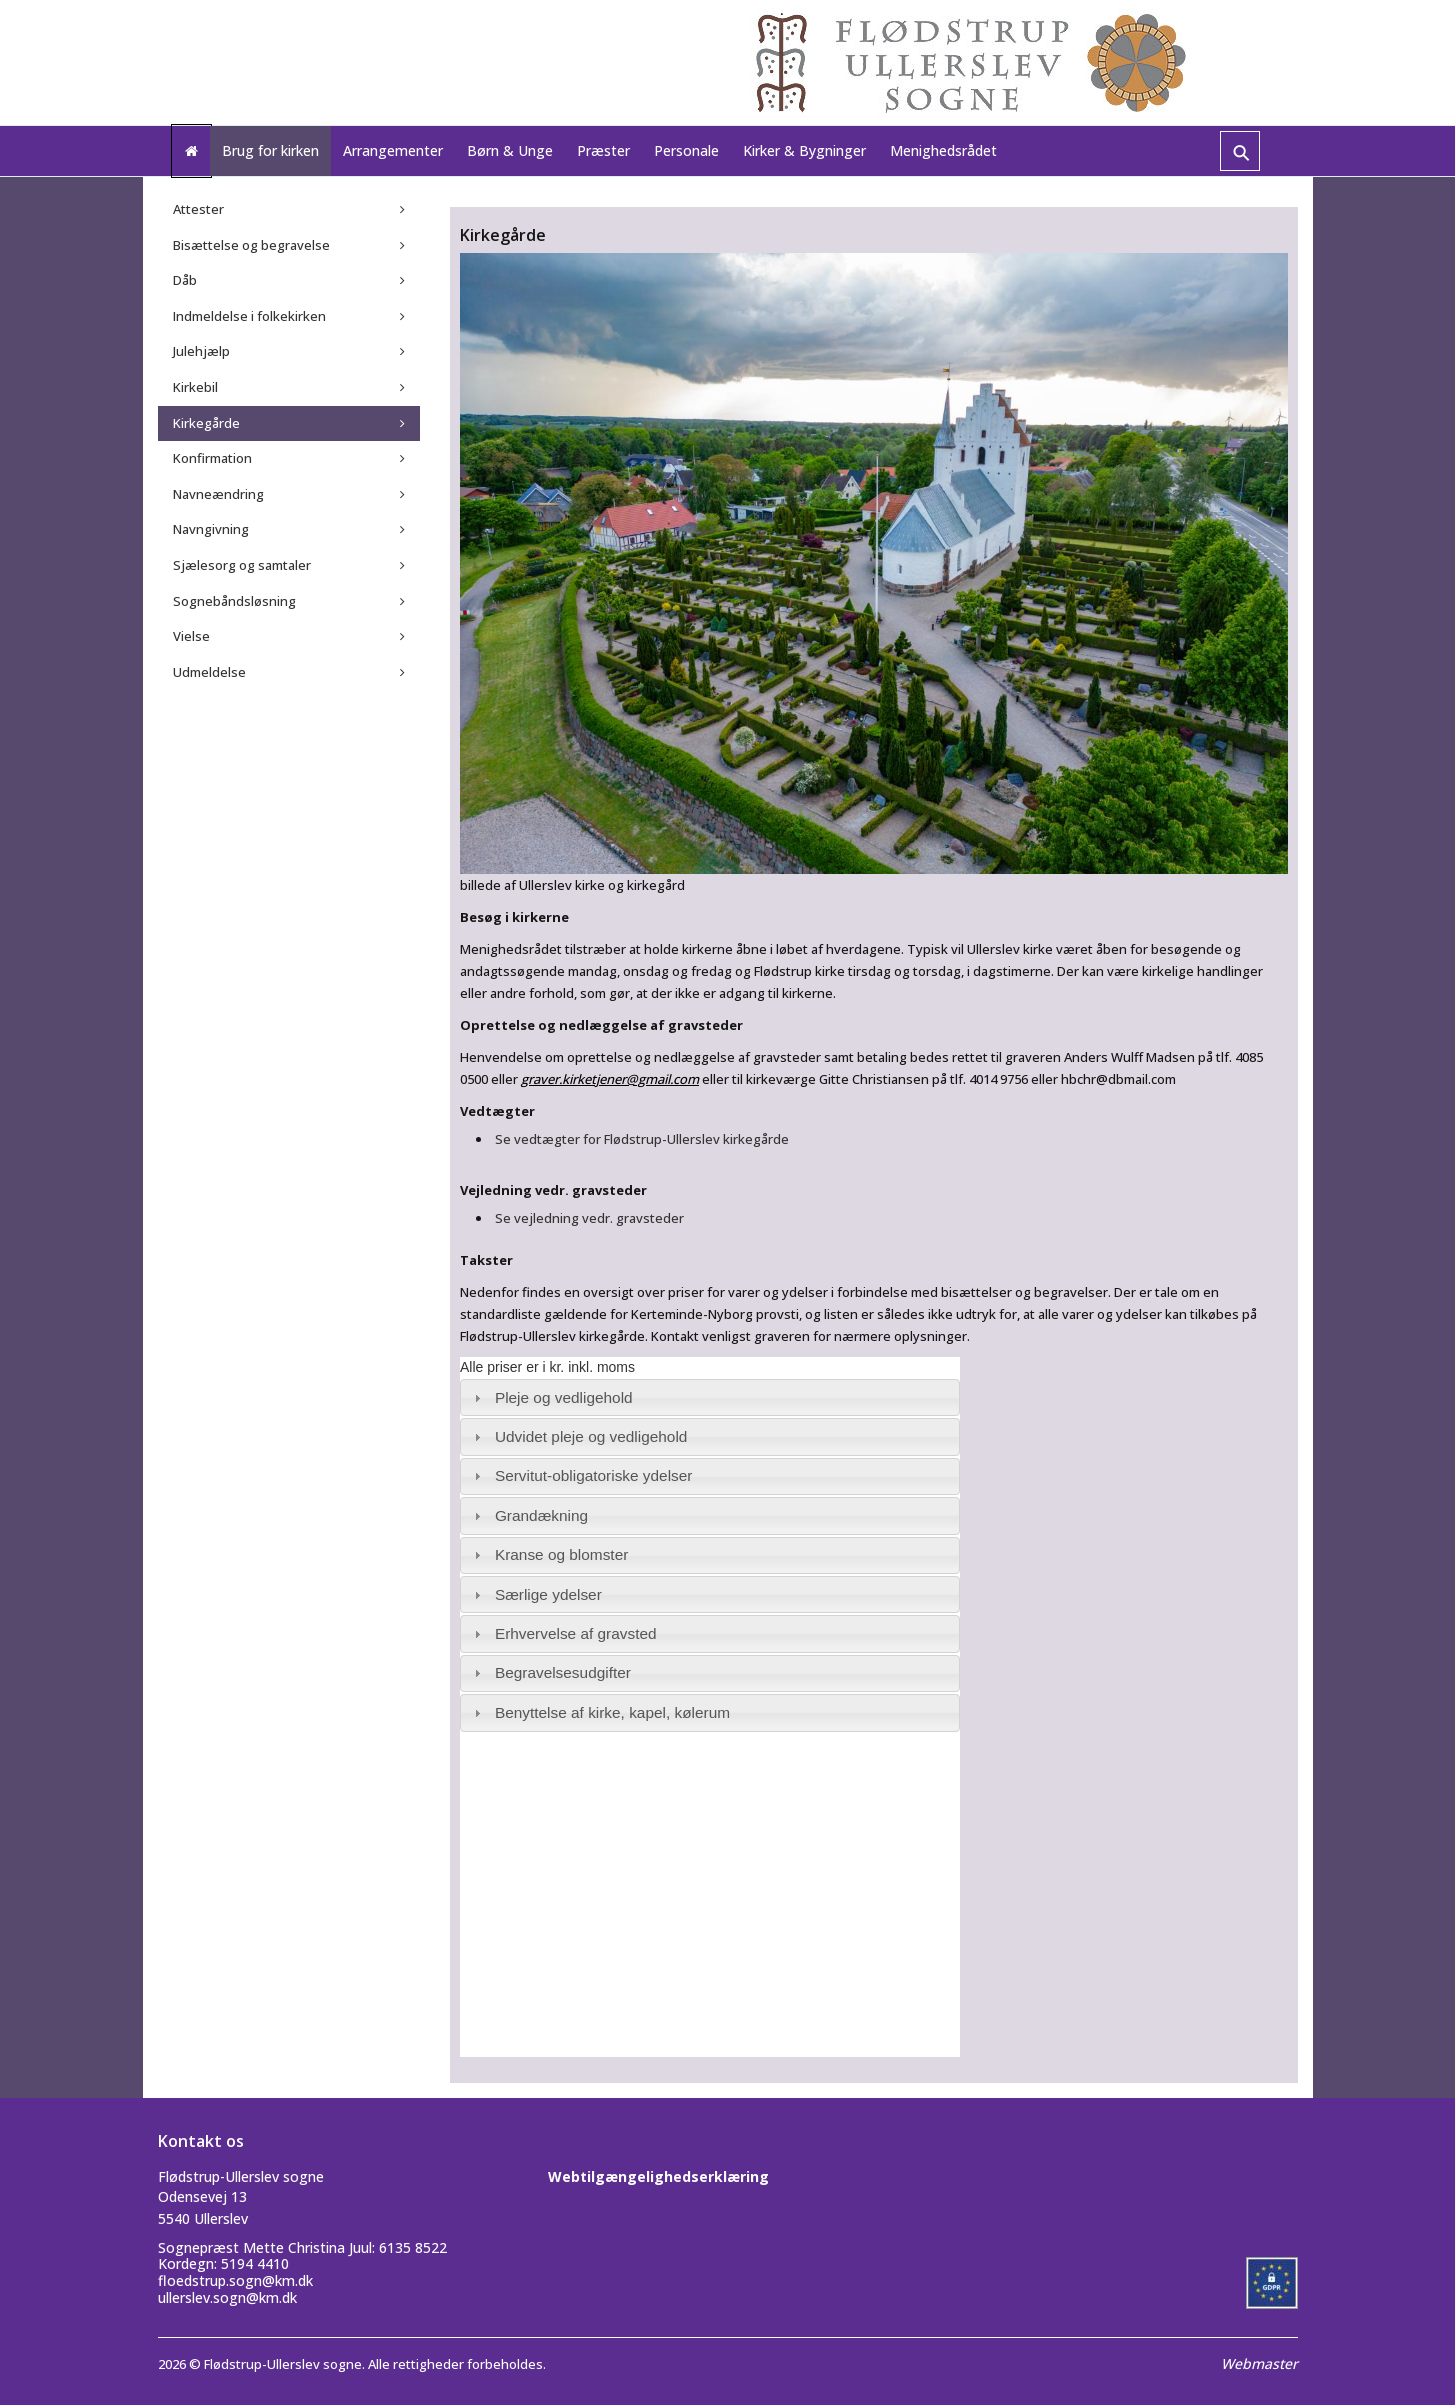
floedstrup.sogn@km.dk (235, 2280)
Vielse (191, 636)
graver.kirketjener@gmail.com (610, 1079)
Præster (603, 150)
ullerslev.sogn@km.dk (227, 2297)
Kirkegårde (206, 423)
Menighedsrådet (943, 150)
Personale (686, 150)
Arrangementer (393, 150)
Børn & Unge (510, 150)
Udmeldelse (209, 672)
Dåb (185, 280)
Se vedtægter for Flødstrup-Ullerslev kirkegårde (642, 1139)
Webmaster (1259, 2363)
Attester (198, 209)
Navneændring (218, 494)
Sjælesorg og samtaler (242, 565)
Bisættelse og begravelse (251, 245)
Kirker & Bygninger (804, 150)
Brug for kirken (270, 150)
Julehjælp (201, 351)
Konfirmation (212, 458)
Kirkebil (195, 387)
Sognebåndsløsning (234, 601)
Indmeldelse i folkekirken (249, 316)
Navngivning (211, 529)
